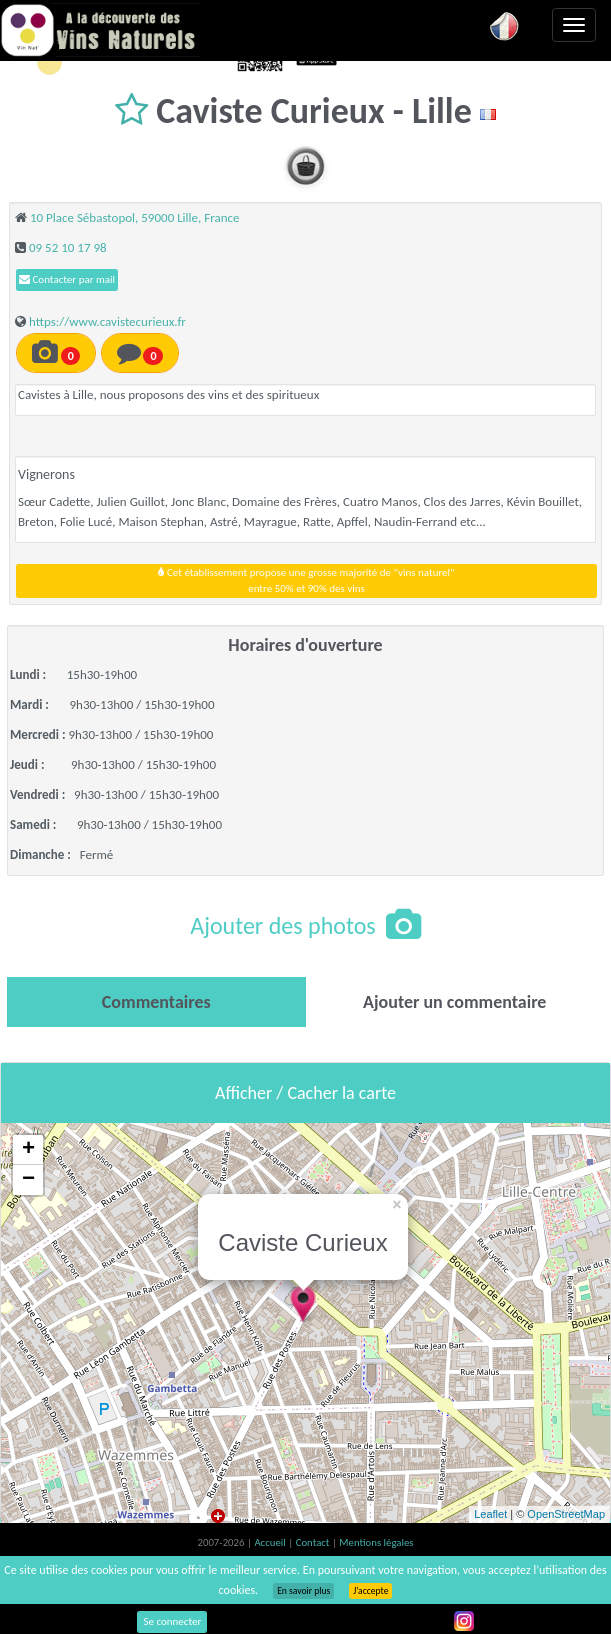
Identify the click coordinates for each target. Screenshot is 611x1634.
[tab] (156, 1002)
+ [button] (28, 1150)
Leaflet (490, 1514)
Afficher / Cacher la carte (305, 1093)
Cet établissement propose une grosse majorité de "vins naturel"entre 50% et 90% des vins (306, 580)
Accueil (271, 1542)
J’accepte (370, 1591)
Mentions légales (376, 1542)
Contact (314, 1542)
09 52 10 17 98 (68, 247)
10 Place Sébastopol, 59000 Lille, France (135, 217)
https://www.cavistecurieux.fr (107, 321)
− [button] (28, 1180)
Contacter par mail (67, 279)
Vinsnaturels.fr (100, 30)
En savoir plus (303, 1591)
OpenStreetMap (566, 1514)
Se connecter (172, 1621)
